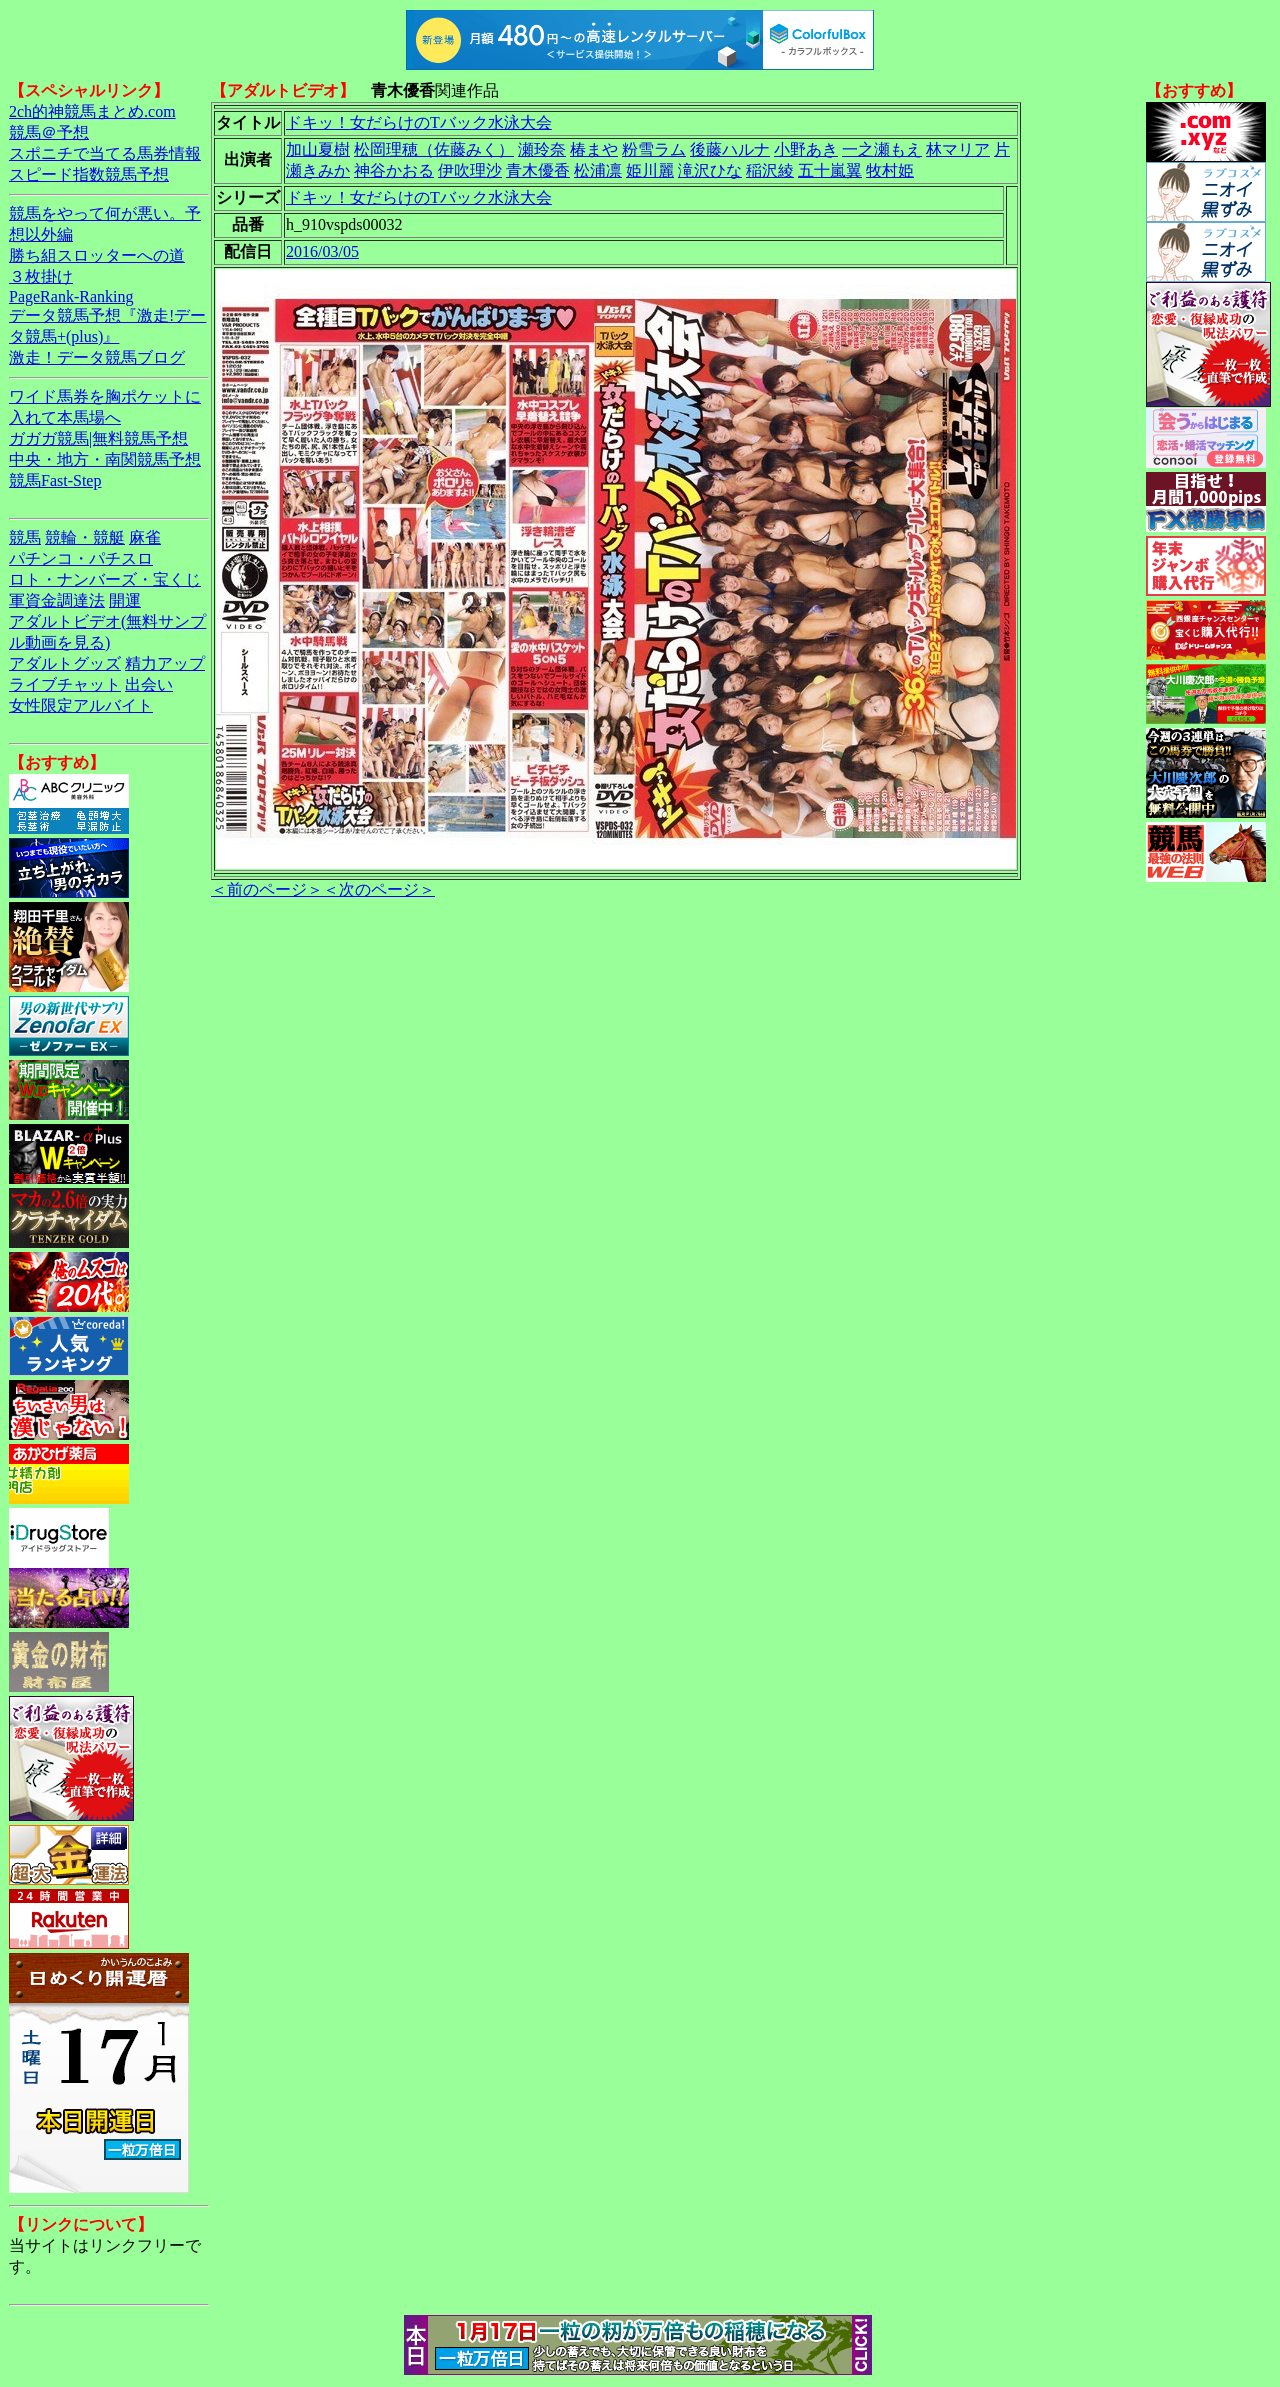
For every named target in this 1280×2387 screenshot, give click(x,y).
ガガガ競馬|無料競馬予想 (98, 438)
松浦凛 (598, 170)
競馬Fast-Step (55, 480)
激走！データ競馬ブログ (97, 357)
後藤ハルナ (730, 149)
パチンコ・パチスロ (81, 558)
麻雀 (145, 537)
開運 (125, 600)
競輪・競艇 (85, 537)
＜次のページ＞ (379, 889)
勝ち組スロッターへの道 (97, 255)
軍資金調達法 (57, 600)
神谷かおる (394, 170)
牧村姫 (890, 170)
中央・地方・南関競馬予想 (105, 459)
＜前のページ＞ (267, 889)
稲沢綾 (770, 170)
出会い (149, 684)
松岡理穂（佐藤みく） (434, 149)
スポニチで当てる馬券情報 (105, 153)
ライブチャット (65, 684)
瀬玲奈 (542, 149)
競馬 (25, 537)
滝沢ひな (710, 170)
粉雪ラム (654, 149)
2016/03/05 (322, 251)
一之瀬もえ (882, 149)
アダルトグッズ (65, 663)
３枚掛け (41, 276)
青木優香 (538, 170)
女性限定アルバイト (81, 705)
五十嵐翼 (830, 170)
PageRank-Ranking (71, 296)
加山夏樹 (318, 149)
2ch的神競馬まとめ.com (92, 111)
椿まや (594, 149)
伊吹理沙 (470, 170)
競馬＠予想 (49, 132)
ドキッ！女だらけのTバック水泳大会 (419, 122)
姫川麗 (650, 170)
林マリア (958, 149)
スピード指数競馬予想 (89, 174)
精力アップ (165, 663)
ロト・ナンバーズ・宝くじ (105, 579)
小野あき (806, 149)
